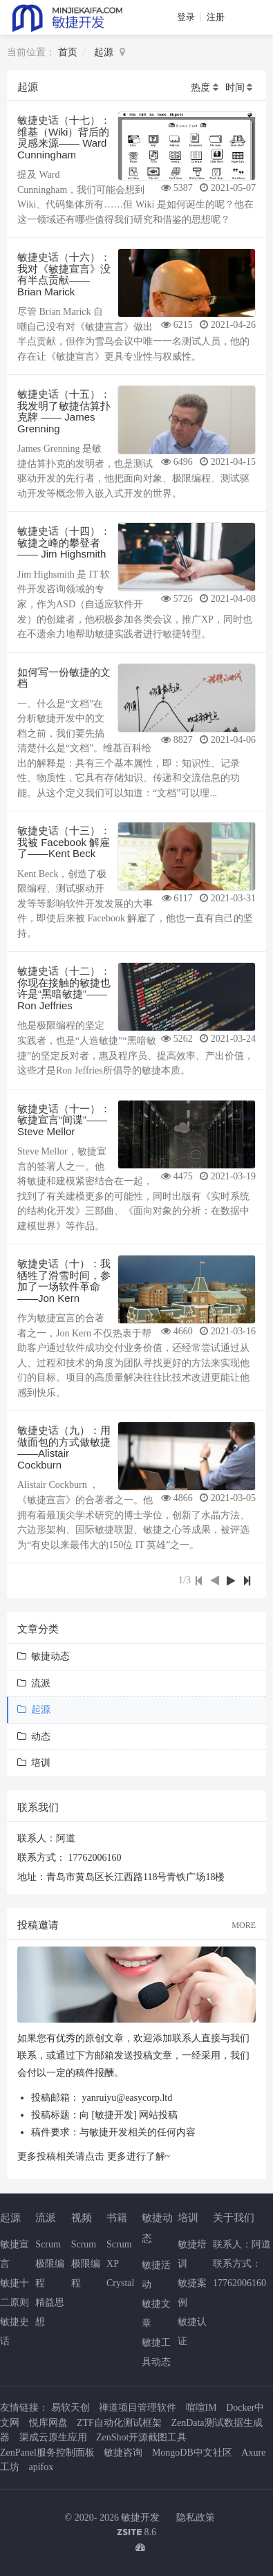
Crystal (120, 2283)
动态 (33, 1736)
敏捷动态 (43, 1656)
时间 (235, 87)
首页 (67, 52)
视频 (81, 2217)
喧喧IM (201, 2407)
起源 (103, 52)
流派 (33, 1683)
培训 (33, 1763)
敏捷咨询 (123, 2452)
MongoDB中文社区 (192, 2452)
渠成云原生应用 (53, 2437)
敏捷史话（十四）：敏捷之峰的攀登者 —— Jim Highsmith (64, 542)
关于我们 (233, 2217)
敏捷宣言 (14, 2254)
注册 (216, 17)
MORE (244, 1925)
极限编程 (49, 2273)
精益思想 (49, 2312)
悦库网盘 (48, 2423)
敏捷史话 (14, 2331)
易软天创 (70, 2407)
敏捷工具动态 (156, 2352)
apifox (41, 2467)
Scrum (48, 2244)
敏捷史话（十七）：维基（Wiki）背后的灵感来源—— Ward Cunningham (64, 137)
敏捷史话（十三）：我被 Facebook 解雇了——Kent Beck (64, 842)
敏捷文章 (156, 2313)
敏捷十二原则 (14, 2293)
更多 (116, 2156)
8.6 (136, 2533)
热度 (200, 87)
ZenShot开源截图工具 (141, 2437)
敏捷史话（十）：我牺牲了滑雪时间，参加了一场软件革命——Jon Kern (64, 1281)
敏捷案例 (192, 2293)
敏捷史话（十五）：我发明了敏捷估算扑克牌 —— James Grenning (64, 411)
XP (112, 2263)
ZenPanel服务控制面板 (47, 2452)
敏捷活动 (156, 2275)
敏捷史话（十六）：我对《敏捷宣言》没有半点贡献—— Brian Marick (64, 274)
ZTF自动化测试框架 (119, 2423)
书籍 (116, 2217)
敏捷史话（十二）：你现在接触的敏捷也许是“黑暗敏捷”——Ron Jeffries (64, 988)
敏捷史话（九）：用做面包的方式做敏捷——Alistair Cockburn (64, 1447)
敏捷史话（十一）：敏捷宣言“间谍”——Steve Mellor (64, 1120)
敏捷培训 (192, 2254)
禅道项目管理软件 (137, 2407)
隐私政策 (195, 2517)
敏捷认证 (192, 2331)
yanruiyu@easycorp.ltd (127, 2097)
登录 (186, 17)
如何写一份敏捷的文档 (64, 678)
